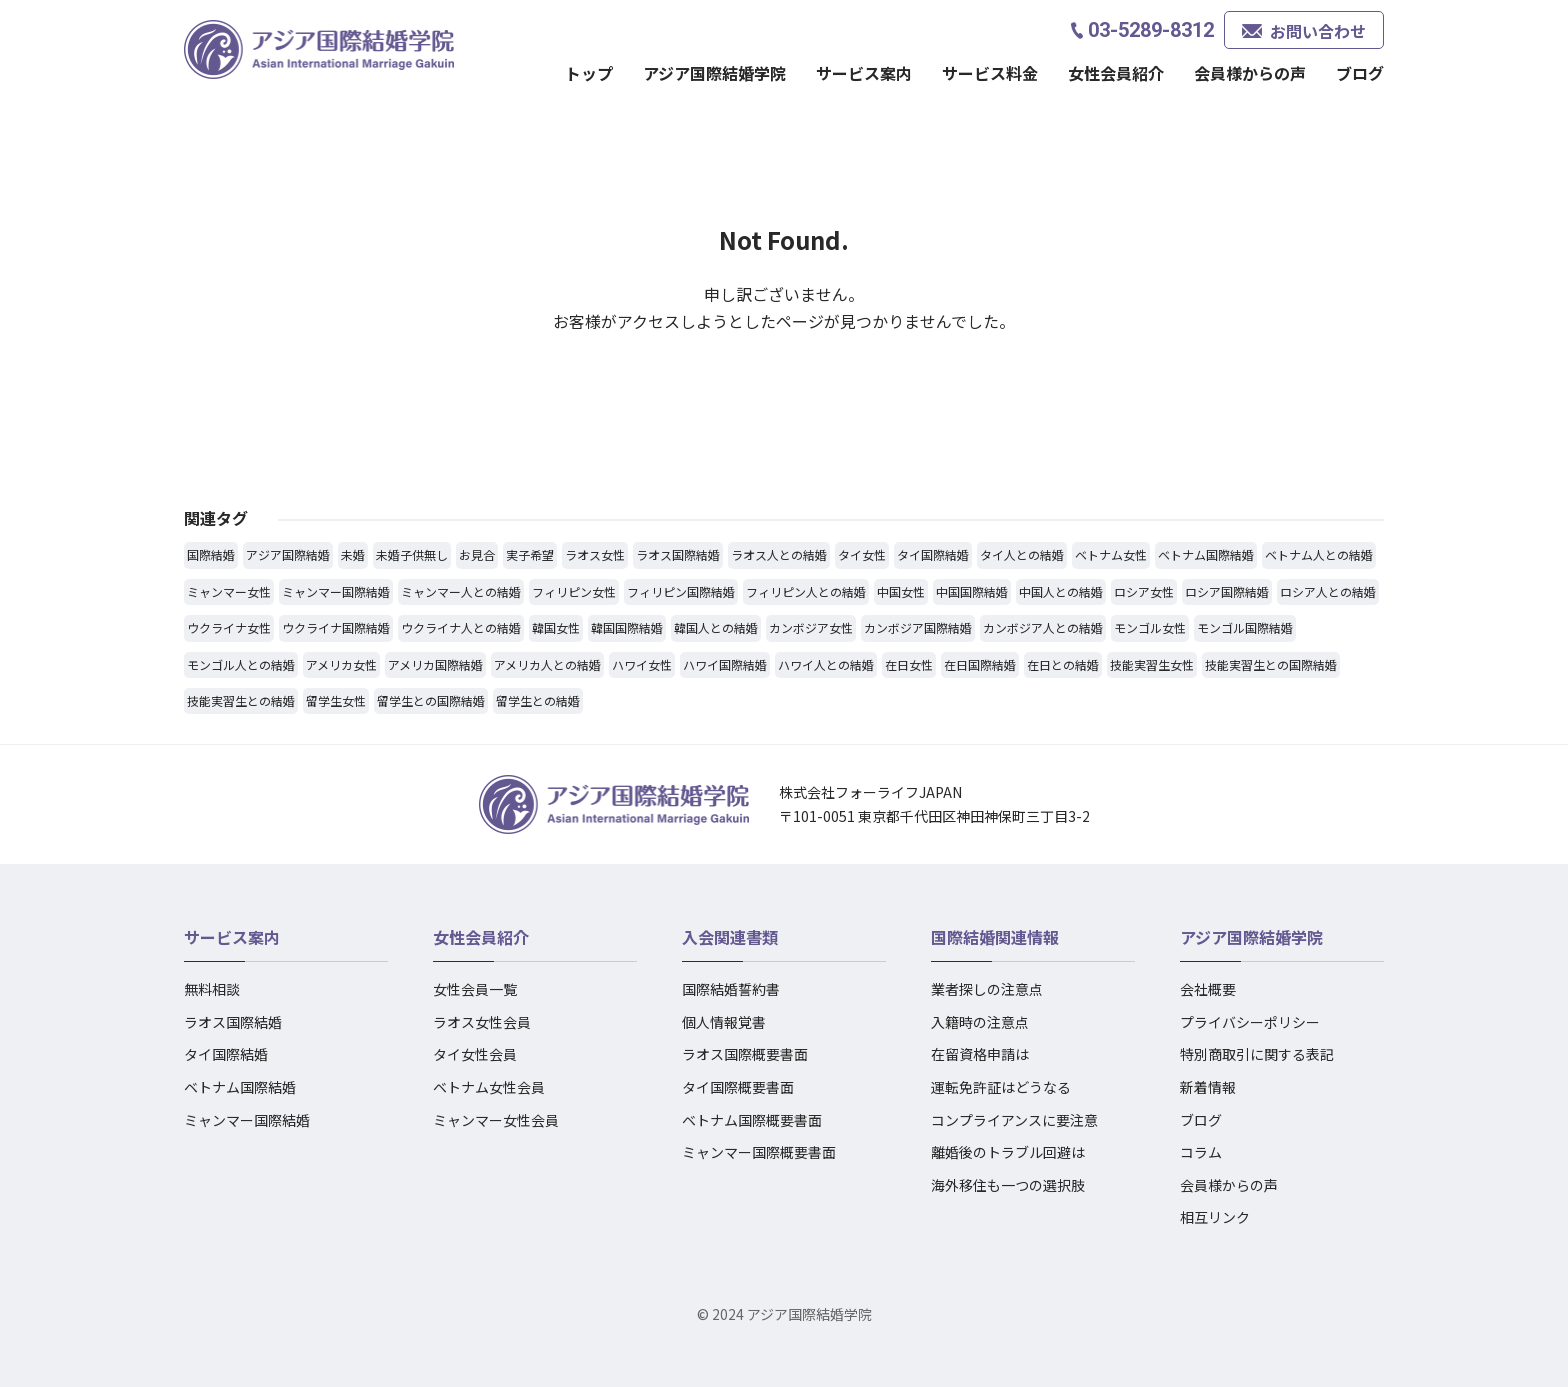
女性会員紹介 (1116, 73)
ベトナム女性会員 (489, 1087)
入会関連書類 (730, 937)
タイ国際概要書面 (738, 1087)
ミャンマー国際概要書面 (759, 1152)
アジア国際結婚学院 (714, 73)
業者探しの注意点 (987, 989)
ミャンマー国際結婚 (247, 1120)
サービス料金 (990, 73)
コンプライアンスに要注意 (1014, 1120)
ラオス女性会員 (482, 1022)
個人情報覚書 (724, 1022)
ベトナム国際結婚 (240, 1087)
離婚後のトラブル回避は (1008, 1152)
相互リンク (1215, 1217)
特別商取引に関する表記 (1257, 1054)
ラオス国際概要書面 (745, 1054)
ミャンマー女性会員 (496, 1120)
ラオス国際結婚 (233, 1022)
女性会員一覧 (475, 989)
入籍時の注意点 (980, 1022)
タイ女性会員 (475, 1054)
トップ (589, 73)
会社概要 (1208, 989)
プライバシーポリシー (1250, 1022)
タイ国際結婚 (226, 1054)
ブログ (1360, 73)
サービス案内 (864, 73)
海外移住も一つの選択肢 (1008, 1185)
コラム (1201, 1152)
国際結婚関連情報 (995, 937)
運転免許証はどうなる (1001, 1087)
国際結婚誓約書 (731, 989)
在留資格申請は (980, 1054)
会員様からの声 (1250, 73)
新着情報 (1208, 1087)
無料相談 (212, 989)
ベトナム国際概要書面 (752, 1120)
